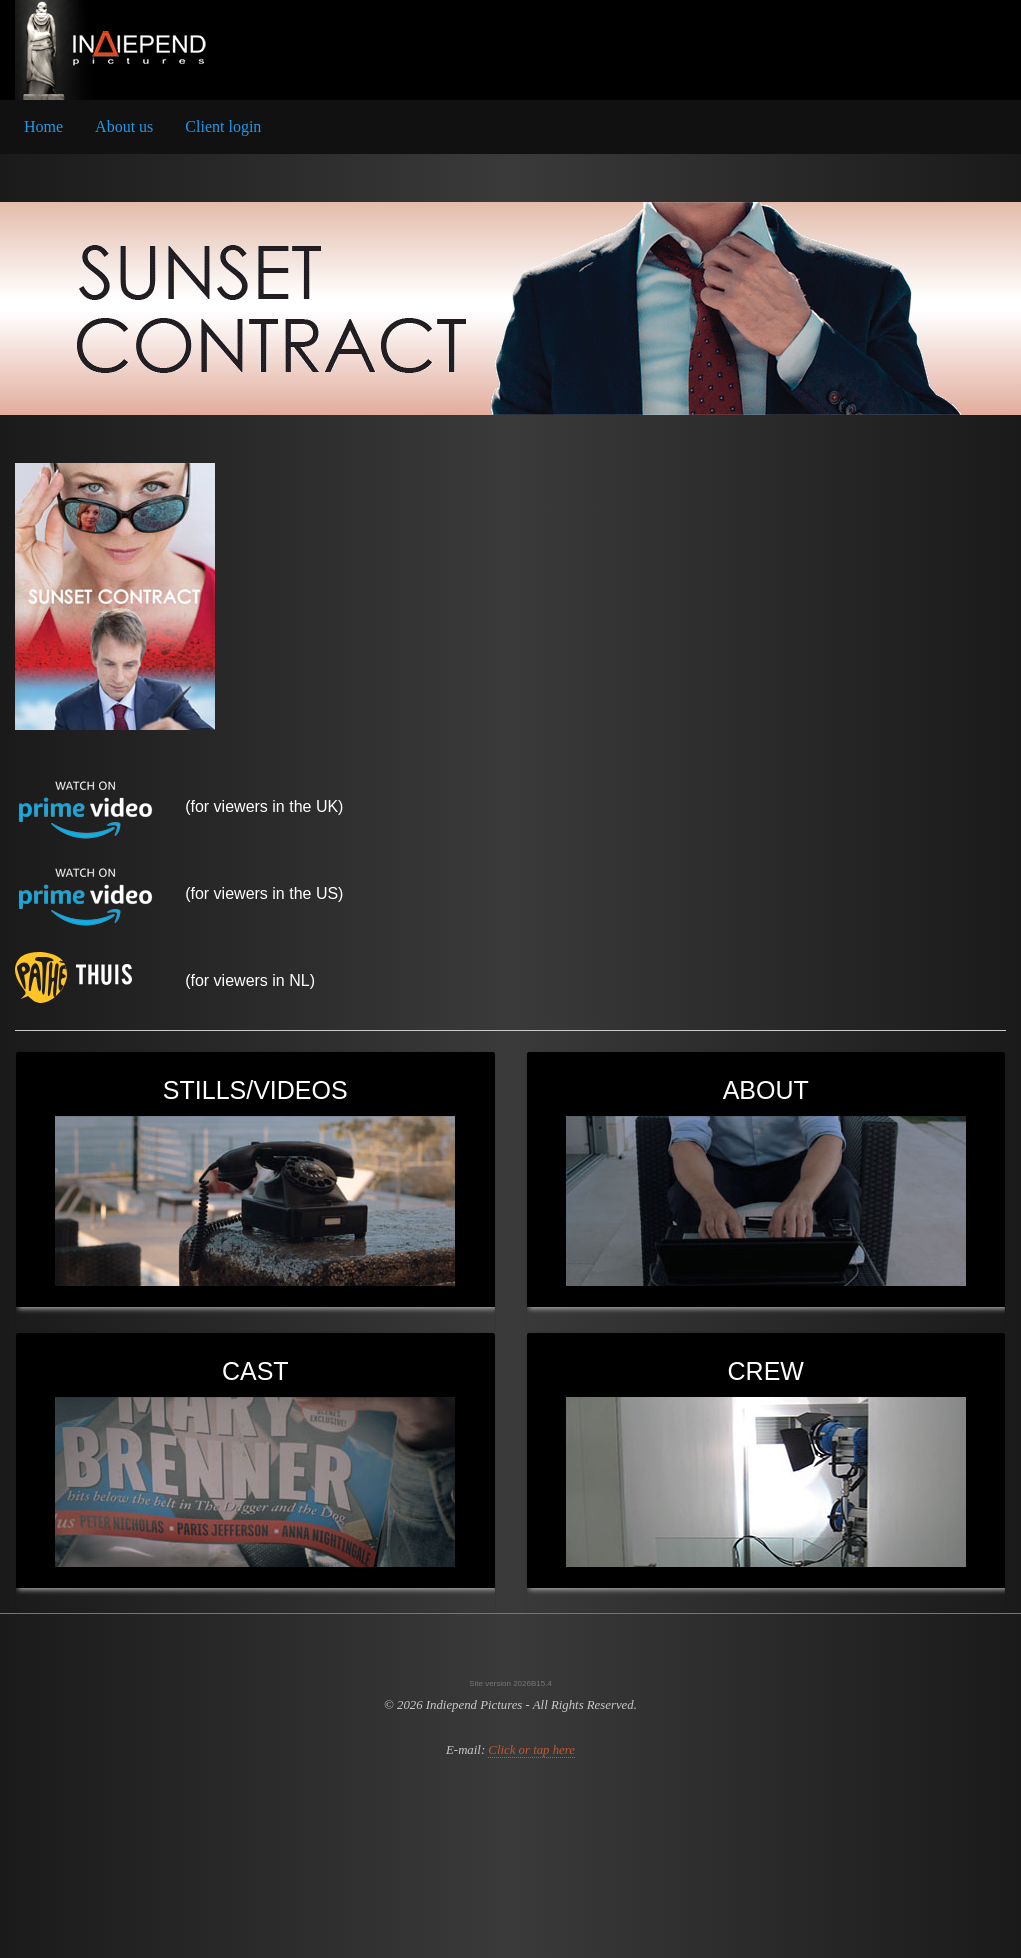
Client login (223, 126)
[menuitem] (43, 127)
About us (124, 126)
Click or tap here (531, 1750)
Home (43, 126)
